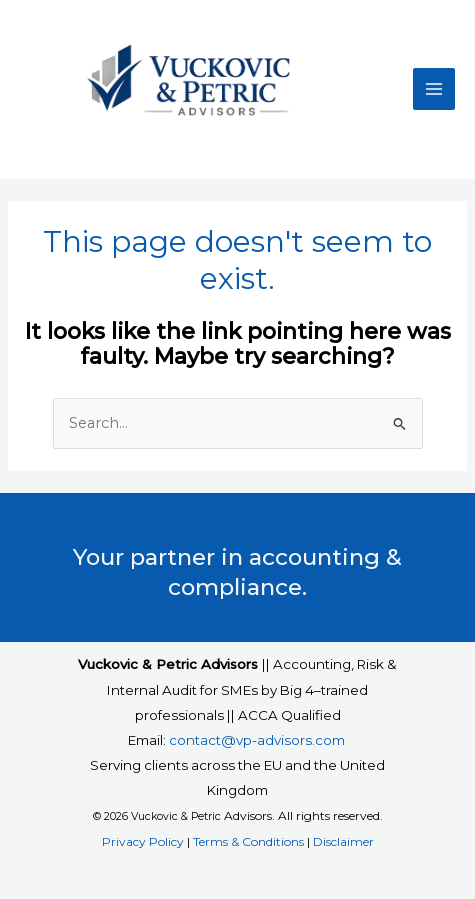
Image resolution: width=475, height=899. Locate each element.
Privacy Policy (143, 841)
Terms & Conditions (248, 841)
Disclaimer (343, 841)
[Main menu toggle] (434, 89)
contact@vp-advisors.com (257, 740)
